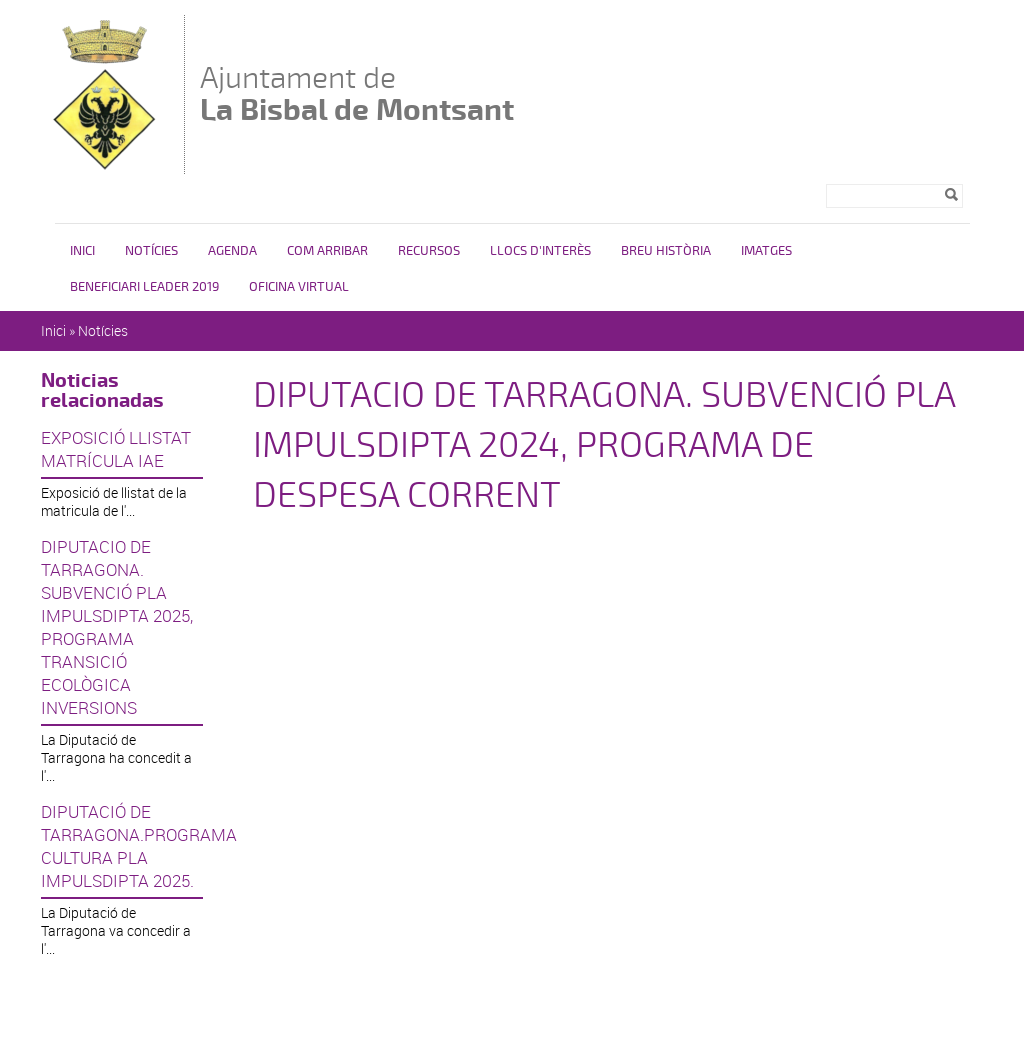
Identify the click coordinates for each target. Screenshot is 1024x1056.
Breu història (666, 251)
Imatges (766, 251)
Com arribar (327, 251)
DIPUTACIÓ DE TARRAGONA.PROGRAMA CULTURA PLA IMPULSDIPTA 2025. (122, 846)
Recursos (429, 251)
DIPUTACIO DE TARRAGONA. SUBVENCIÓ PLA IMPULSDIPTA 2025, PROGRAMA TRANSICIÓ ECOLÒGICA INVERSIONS (117, 627)
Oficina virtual (299, 287)
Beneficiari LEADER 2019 (144, 287)
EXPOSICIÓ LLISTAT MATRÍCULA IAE (116, 449)
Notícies (151, 251)
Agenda (232, 251)
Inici (82, 251)
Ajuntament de (357, 93)
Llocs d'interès (540, 251)
